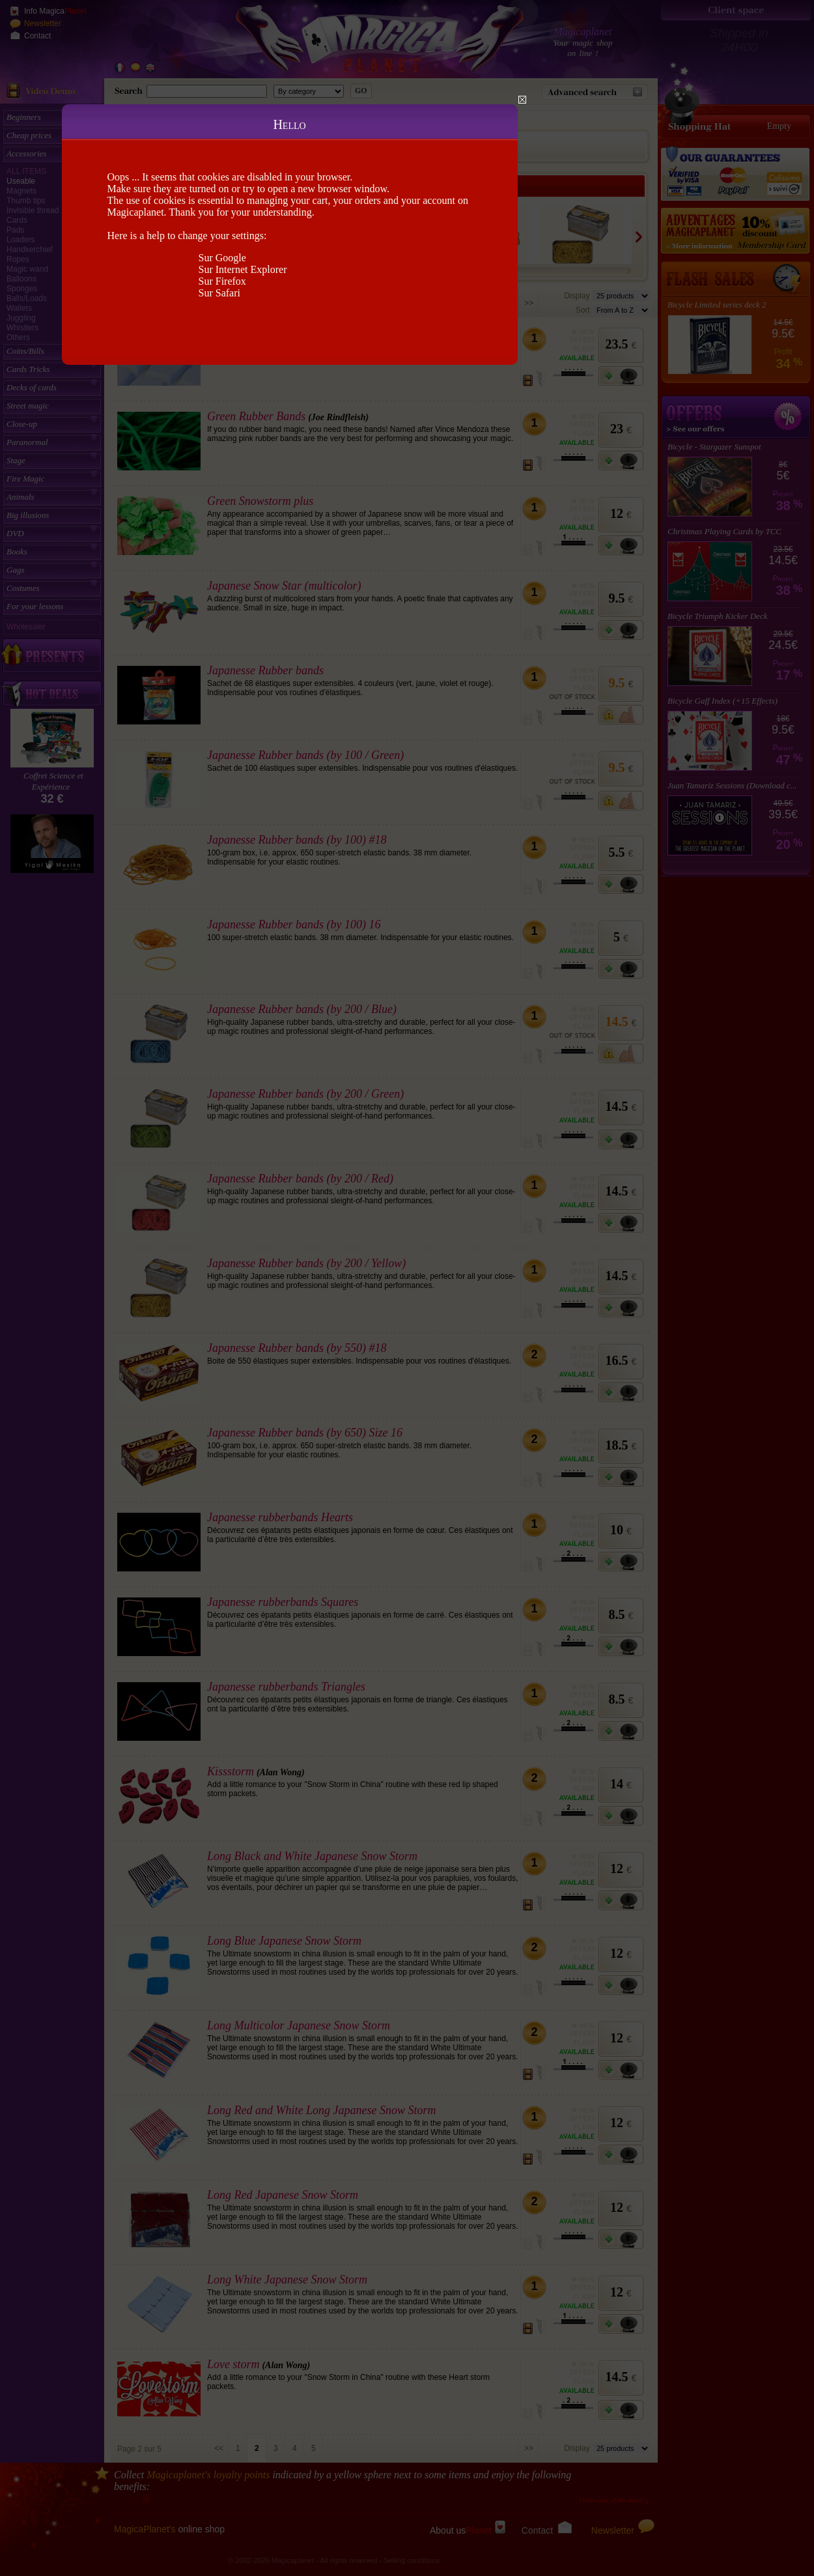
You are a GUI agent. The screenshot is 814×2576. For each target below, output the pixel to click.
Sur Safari (219, 292)
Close (522, 100)
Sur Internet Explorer (243, 269)
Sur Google (222, 257)
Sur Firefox (222, 281)
